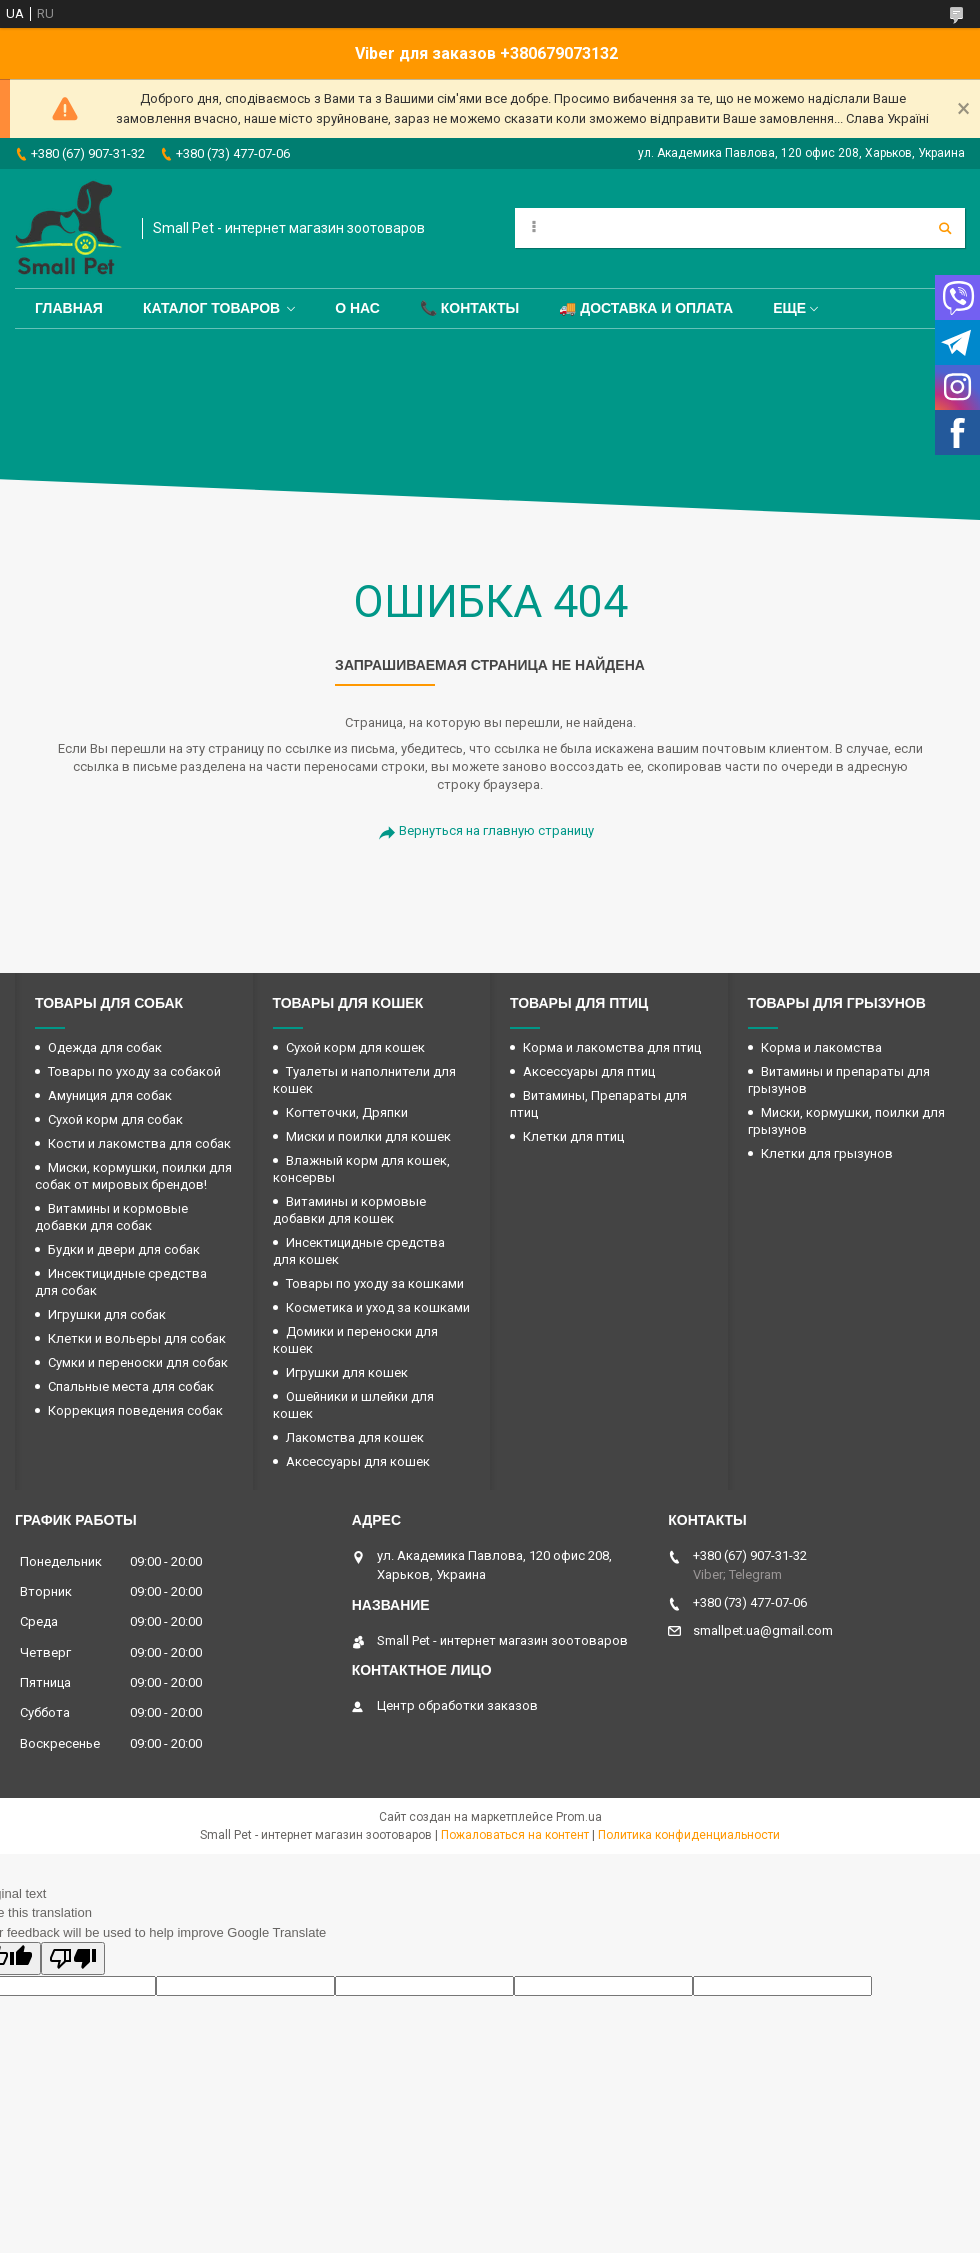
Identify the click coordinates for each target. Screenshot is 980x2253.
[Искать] (945, 228)
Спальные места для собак (131, 1386)
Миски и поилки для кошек (368, 1136)
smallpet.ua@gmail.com (763, 1630)
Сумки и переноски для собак (138, 1362)
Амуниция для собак (110, 1095)
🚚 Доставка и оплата (646, 308)
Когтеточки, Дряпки (347, 1112)
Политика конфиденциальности (689, 1835)
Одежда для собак (105, 1047)
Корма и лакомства (821, 1047)
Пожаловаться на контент (515, 1835)
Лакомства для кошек (355, 1437)
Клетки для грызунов (827, 1153)
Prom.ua (579, 1817)
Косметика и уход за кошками (378, 1307)
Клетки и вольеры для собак (137, 1338)
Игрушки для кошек (347, 1372)
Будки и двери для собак (124, 1249)
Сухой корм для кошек (355, 1047)
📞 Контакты (469, 308)
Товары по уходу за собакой (134, 1071)
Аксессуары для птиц (589, 1071)
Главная (69, 308)
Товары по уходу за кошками (375, 1283)
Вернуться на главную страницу (496, 830)
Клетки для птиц (573, 1136)
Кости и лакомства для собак (139, 1143)
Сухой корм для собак (115, 1119)
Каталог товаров (211, 308)
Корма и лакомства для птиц (612, 1047)
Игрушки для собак (107, 1314)
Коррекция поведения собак (135, 1410)
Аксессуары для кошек (358, 1461)
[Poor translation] (73, 1958)
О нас (357, 308)
